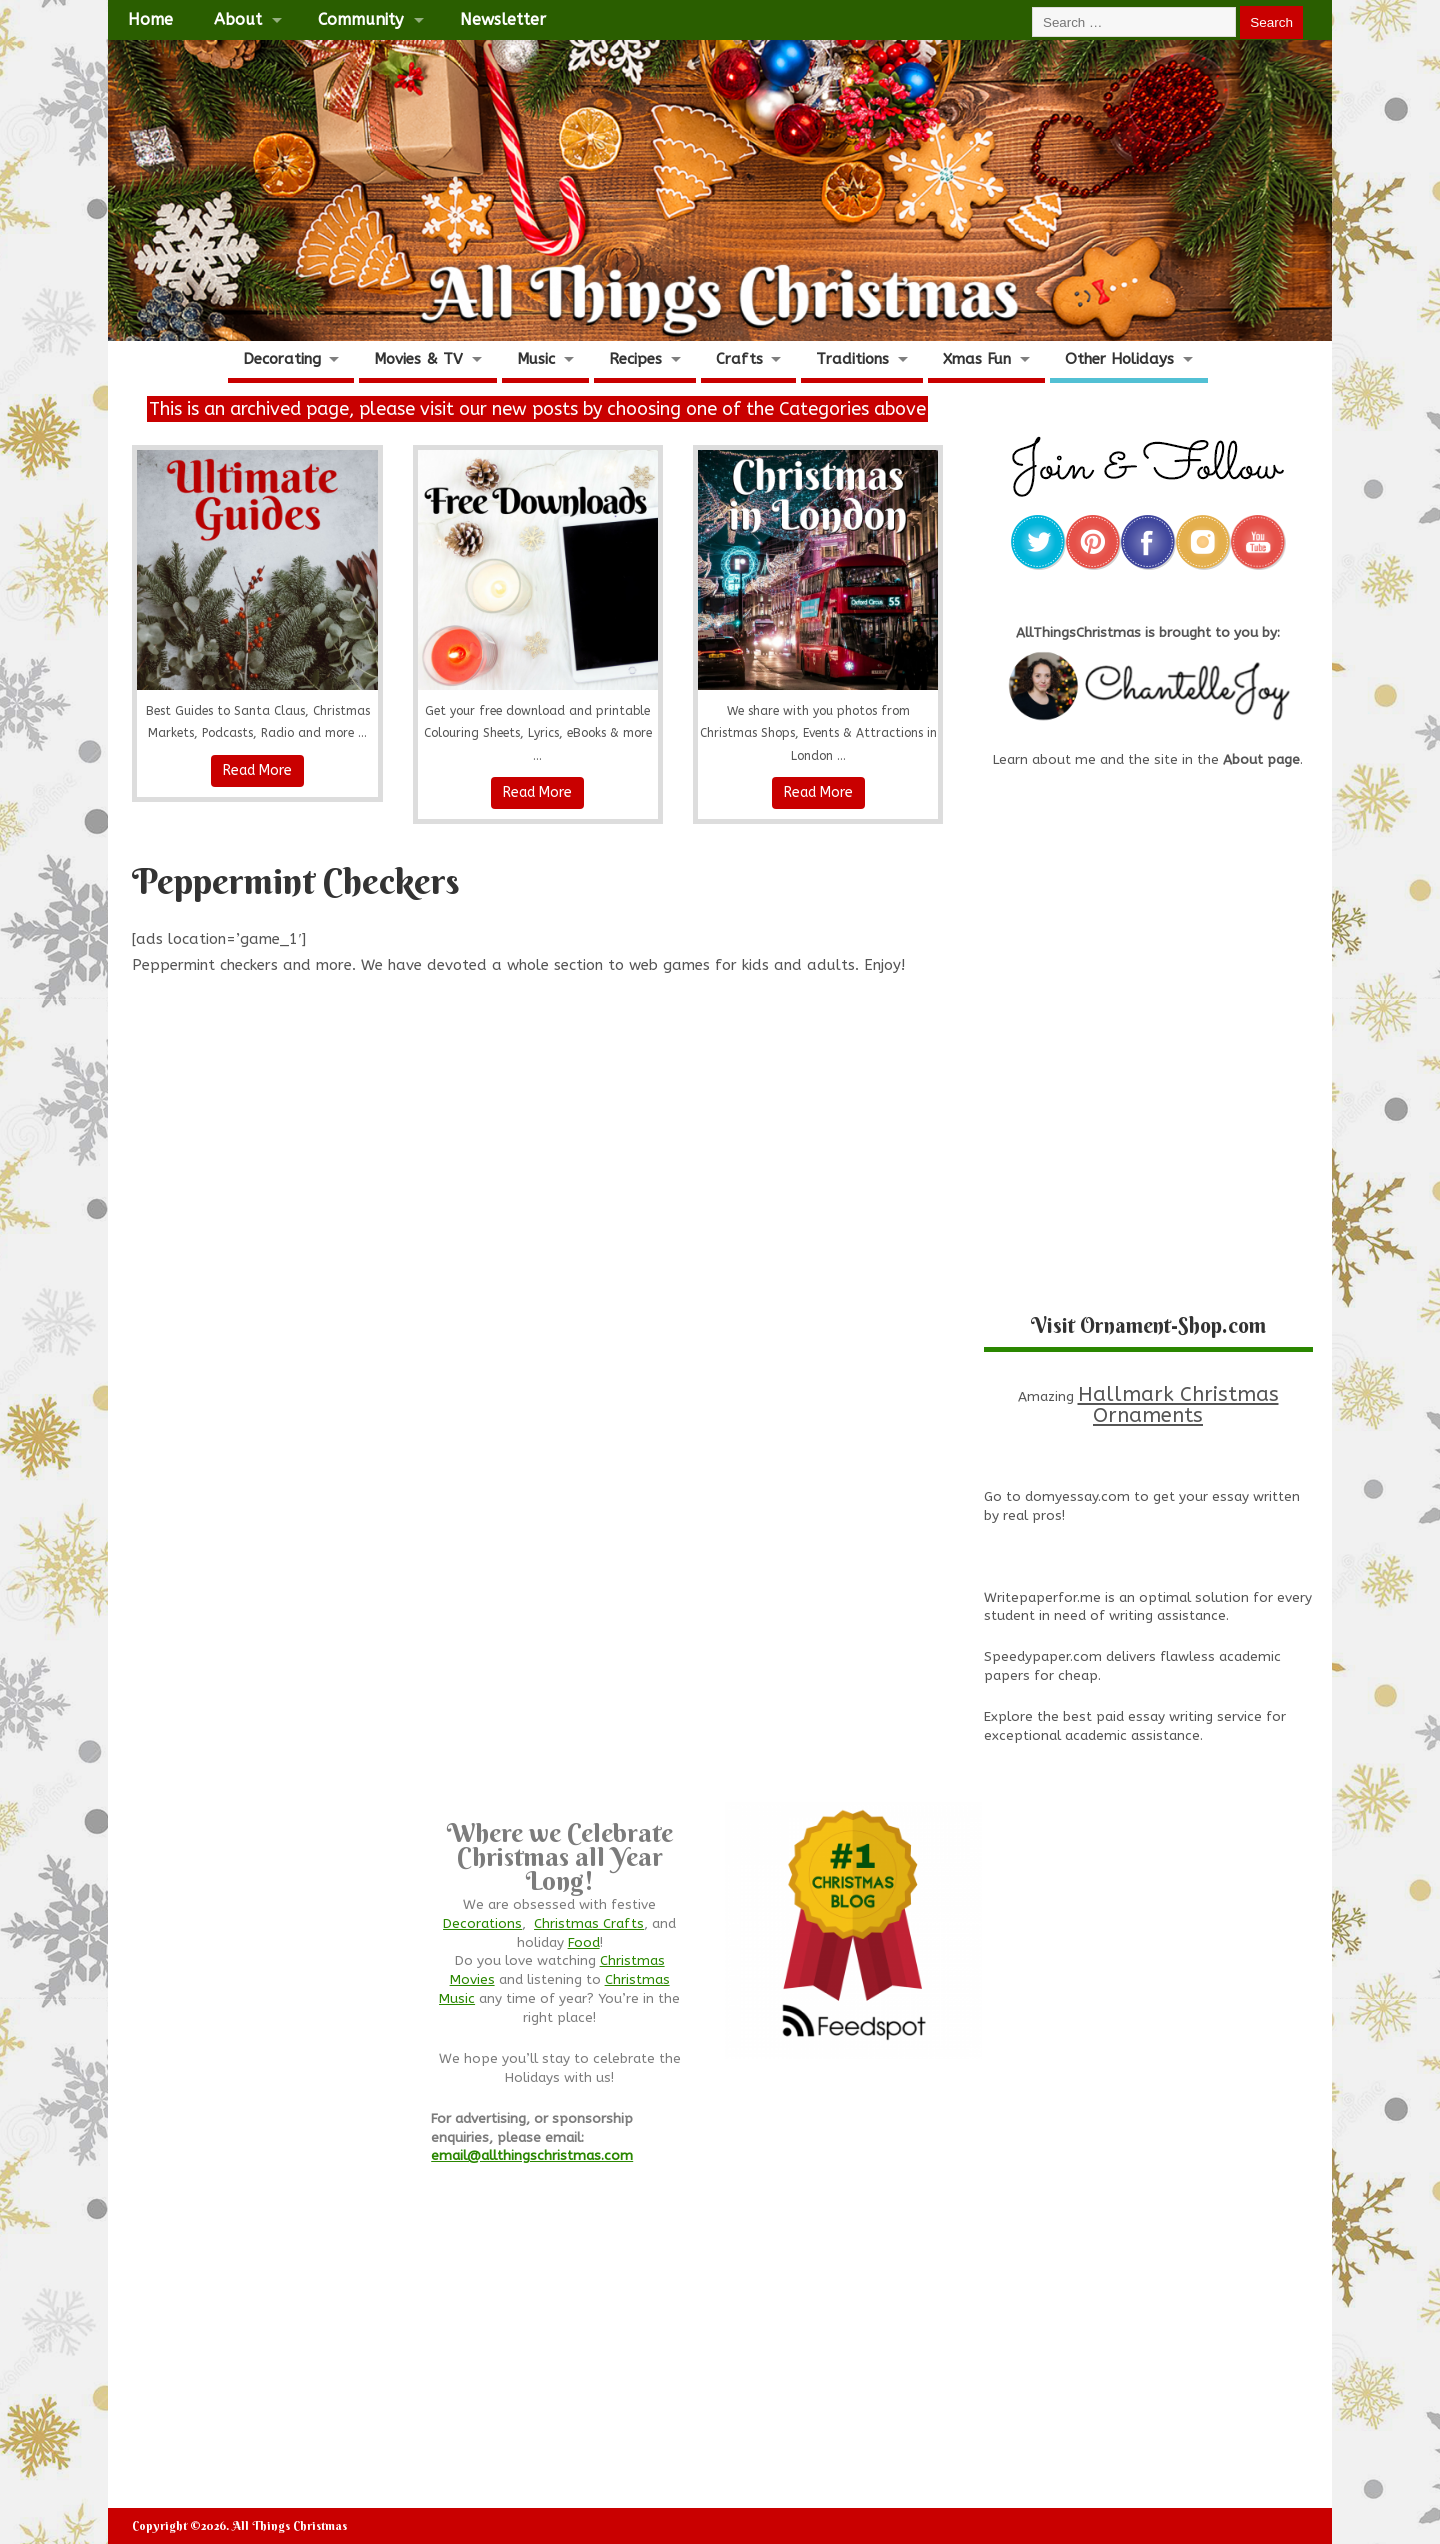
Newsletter (503, 19)
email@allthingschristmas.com (532, 2156)
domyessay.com (1077, 1497)
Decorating (282, 359)
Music (536, 359)
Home (150, 19)
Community (360, 19)
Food (584, 1943)
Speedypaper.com (1043, 1657)
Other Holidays (1119, 359)
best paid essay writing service (1162, 1717)
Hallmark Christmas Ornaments (1178, 1405)
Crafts (739, 359)
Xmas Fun (977, 359)
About (238, 19)
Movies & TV (418, 359)
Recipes (635, 359)
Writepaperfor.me (1042, 1598)
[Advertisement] (538, 1104)
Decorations (482, 1924)
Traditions (852, 359)
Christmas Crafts (589, 1924)
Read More (257, 770)
